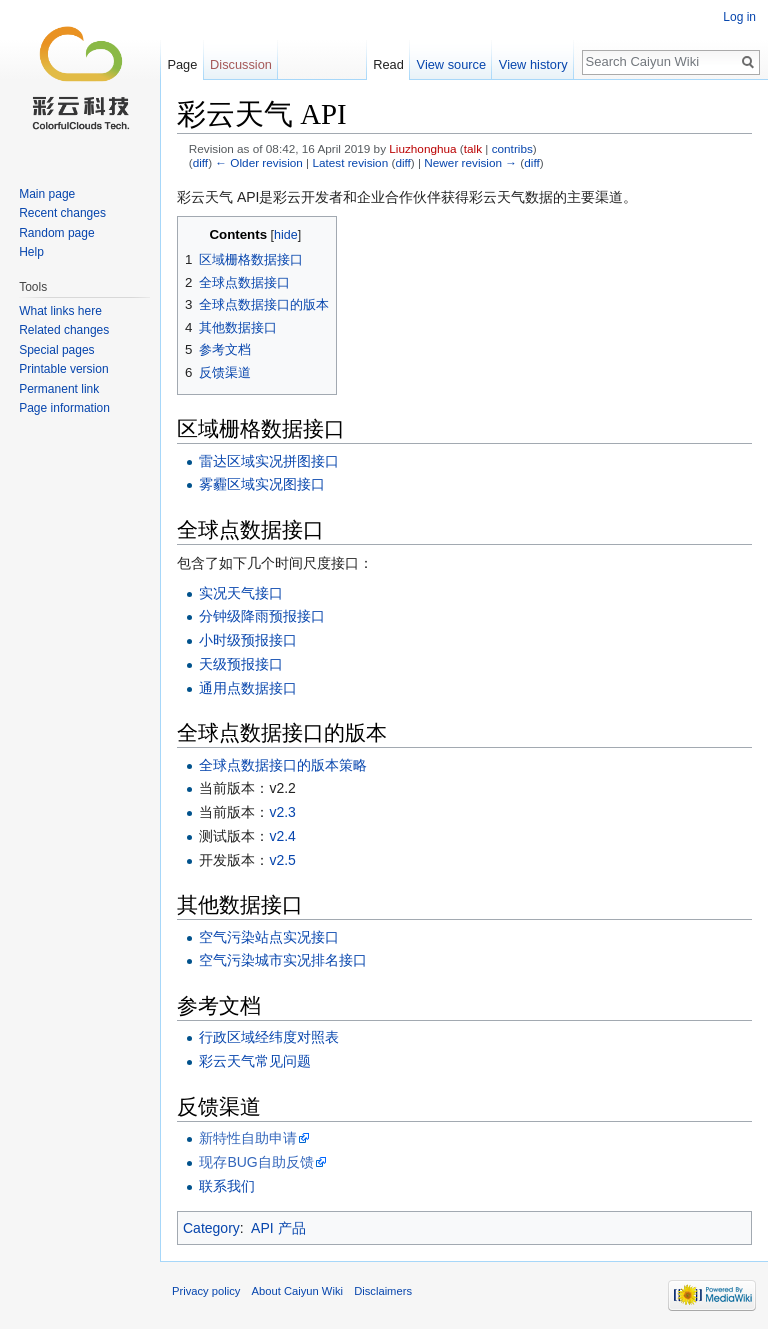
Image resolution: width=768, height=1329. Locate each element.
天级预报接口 (241, 664)
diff (200, 162)
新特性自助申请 (248, 1138)
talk (473, 148)
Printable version (63, 369)
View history (533, 64)
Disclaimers (383, 1291)
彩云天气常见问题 (255, 1061)
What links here (60, 311)
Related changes (64, 330)
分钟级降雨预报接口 (262, 616)
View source (451, 64)
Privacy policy (206, 1291)
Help (31, 252)
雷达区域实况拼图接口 (269, 461)
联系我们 (227, 1186)
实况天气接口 (241, 593)
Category (211, 1228)
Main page (47, 194)
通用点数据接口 (248, 688)
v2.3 (282, 812)
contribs (512, 148)
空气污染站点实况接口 (269, 937)
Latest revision (350, 162)
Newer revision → (470, 162)
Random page (56, 233)
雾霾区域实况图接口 (262, 484)
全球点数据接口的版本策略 (283, 765)
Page (182, 64)
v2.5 (282, 860)
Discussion (241, 64)
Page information (64, 408)
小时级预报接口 (248, 640)
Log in (739, 17)
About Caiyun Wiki (297, 1291)
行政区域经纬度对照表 (269, 1037)
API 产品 (278, 1228)
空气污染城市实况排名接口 (283, 960)
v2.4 (282, 836)
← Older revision (259, 162)
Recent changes (62, 213)
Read (388, 64)
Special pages (56, 350)
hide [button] (286, 235)
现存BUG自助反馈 (256, 1162)
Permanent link (59, 389)
